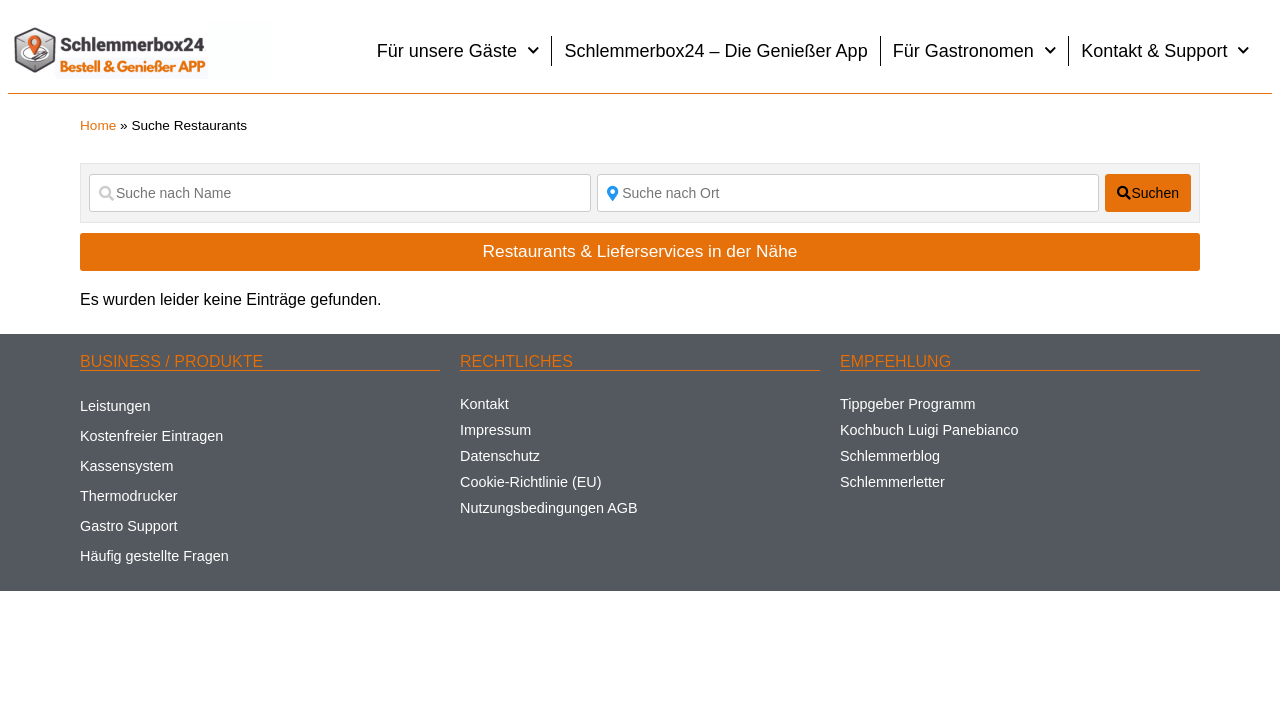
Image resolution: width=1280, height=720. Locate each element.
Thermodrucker (129, 496)
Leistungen (115, 406)
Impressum (495, 430)
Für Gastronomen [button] (975, 50)
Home (98, 125)
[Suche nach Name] (340, 193)
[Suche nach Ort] (848, 193)
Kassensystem (127, 466)
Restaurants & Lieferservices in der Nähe (640, 251)
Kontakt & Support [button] (1165, 50)
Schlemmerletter (892, 482)
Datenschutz (500, 456)
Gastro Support (129, 526)
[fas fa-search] (1148, 193)
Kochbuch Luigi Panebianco (929, 430)
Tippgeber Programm (907, 404)
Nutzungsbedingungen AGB (549, 508)
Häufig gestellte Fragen (154, 556)
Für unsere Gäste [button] (458, 50)
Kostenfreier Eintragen (151, 436)
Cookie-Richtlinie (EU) (531, 482)
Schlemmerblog (890, 456)
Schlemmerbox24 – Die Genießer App (715, 51)
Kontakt (484, 404)
